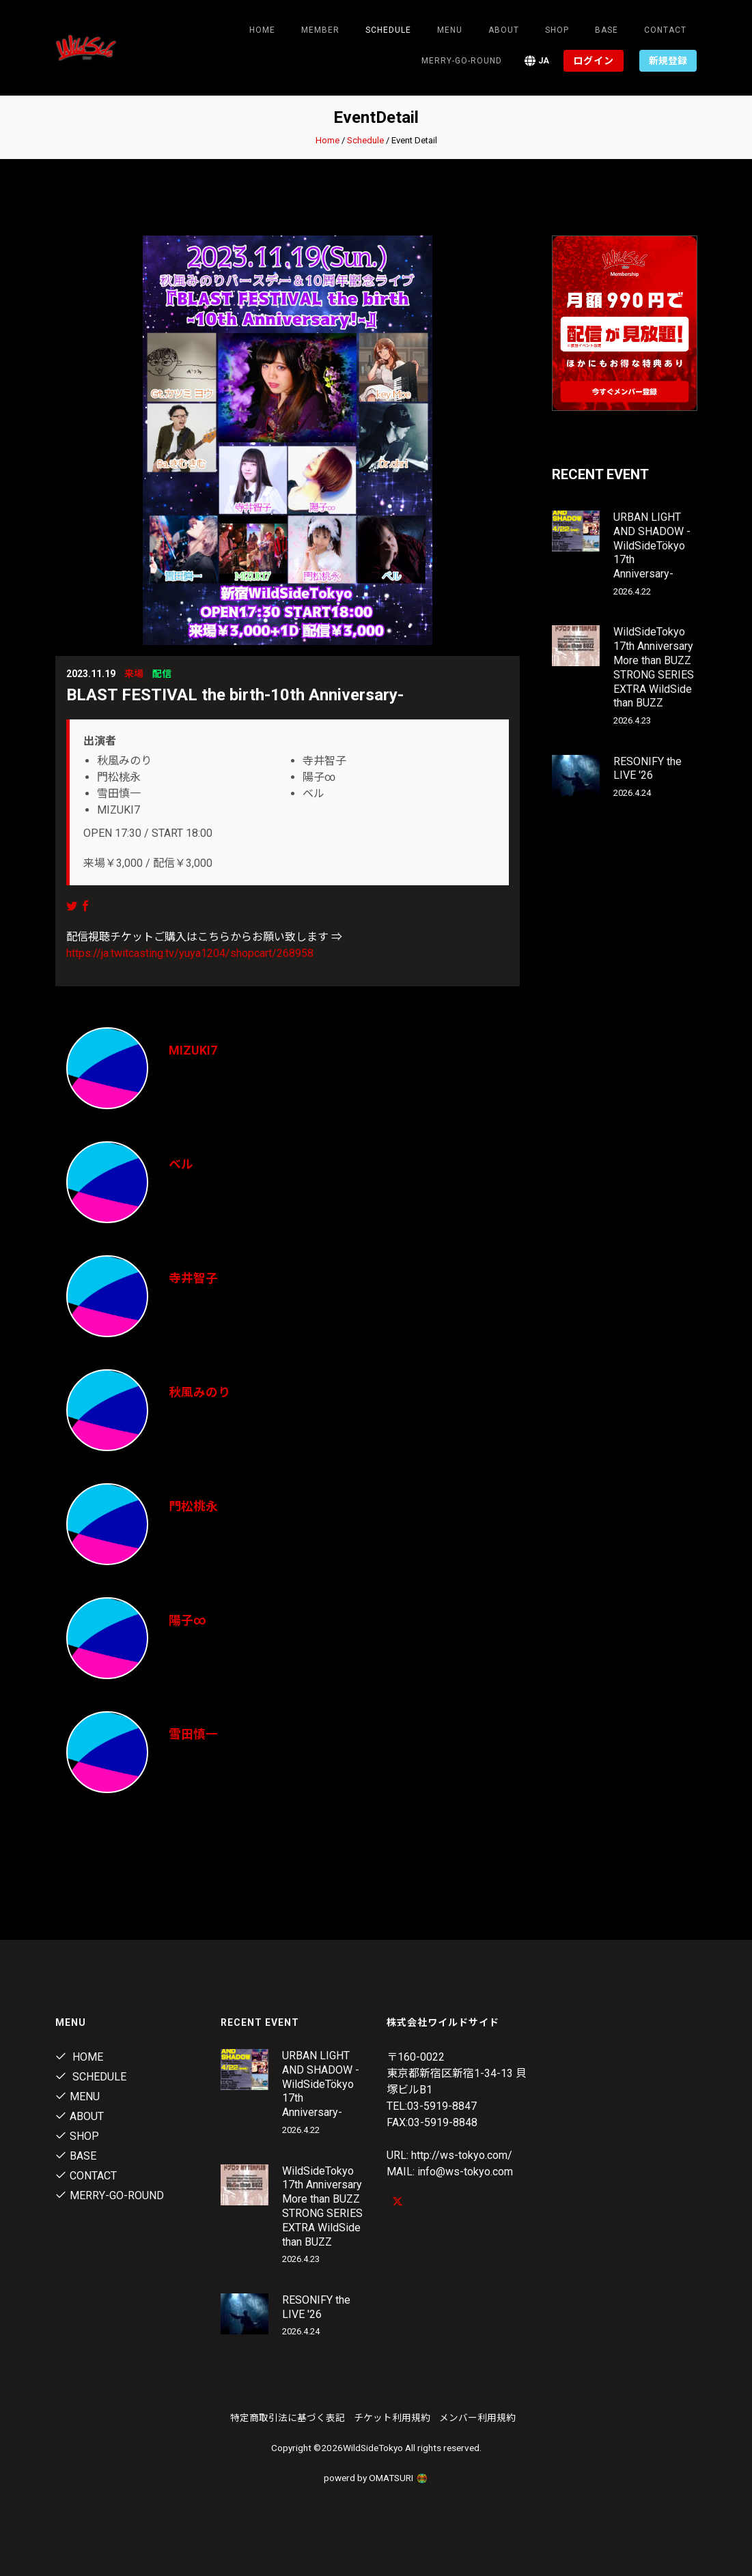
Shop (557, 30)
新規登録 (668, 60)
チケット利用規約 (392, 2417)
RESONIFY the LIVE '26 (647, 768)
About (503, 30)
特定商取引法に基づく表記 (287, 2417)
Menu (449, 30)
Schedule (365, 140)
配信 (161, 673)
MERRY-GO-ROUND (461, 61)
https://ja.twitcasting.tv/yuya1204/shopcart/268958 (190, 953)
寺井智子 (193, 1278)
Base (606, 30)
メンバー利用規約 (477, 2417)
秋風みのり (199, 1392)
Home (262, 30)
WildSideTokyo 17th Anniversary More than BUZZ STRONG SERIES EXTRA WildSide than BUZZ (653, 667)
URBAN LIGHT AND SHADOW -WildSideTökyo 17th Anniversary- (652, 545)
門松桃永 (193, 1506)
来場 (133, 673)
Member (320, 30)
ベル (181, 1164)
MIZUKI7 (193, 1050)
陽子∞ (187, 1620)
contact (665, 30)
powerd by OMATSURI (376, 2477)
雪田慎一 (193, 1734)
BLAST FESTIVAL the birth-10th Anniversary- (235, 694)
